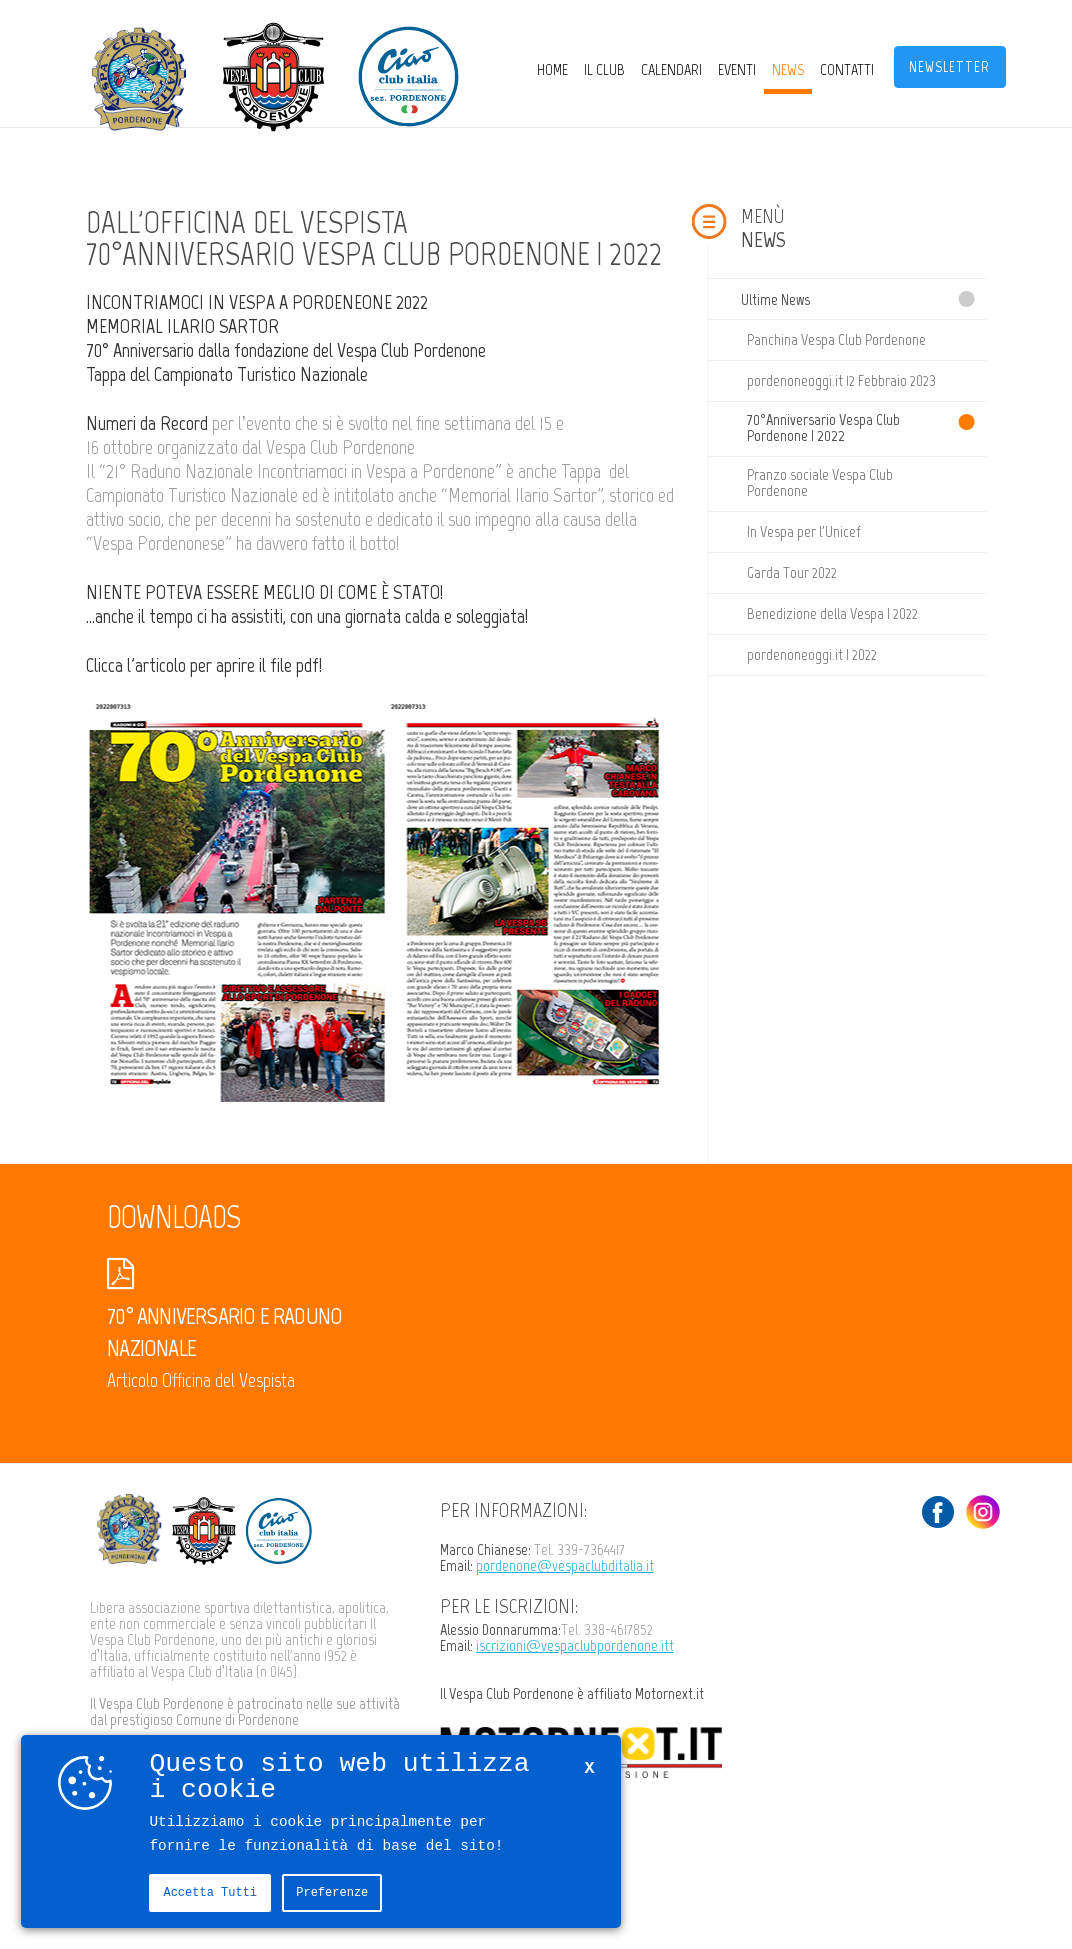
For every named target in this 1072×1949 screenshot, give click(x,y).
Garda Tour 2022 (792, 572)
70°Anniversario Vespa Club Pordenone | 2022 (823, 427)
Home (552, 69)
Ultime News (775, 299)
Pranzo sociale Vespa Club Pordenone (820, 482)
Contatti (847, 69)
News (788, 69)
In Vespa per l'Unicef (804, 531)
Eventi (737, 69)
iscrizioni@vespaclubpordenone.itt (575, 1645)
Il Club (604, 69)
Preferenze (332, 1892)
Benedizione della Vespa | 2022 (832, 613)
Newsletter (949, 67)
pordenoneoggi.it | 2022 (812, 654)
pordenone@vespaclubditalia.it (565, 1565)
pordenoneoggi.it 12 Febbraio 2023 (841, 380)
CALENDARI (671, 69)
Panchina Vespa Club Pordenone (836, 339)
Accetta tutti (210, 1892)
